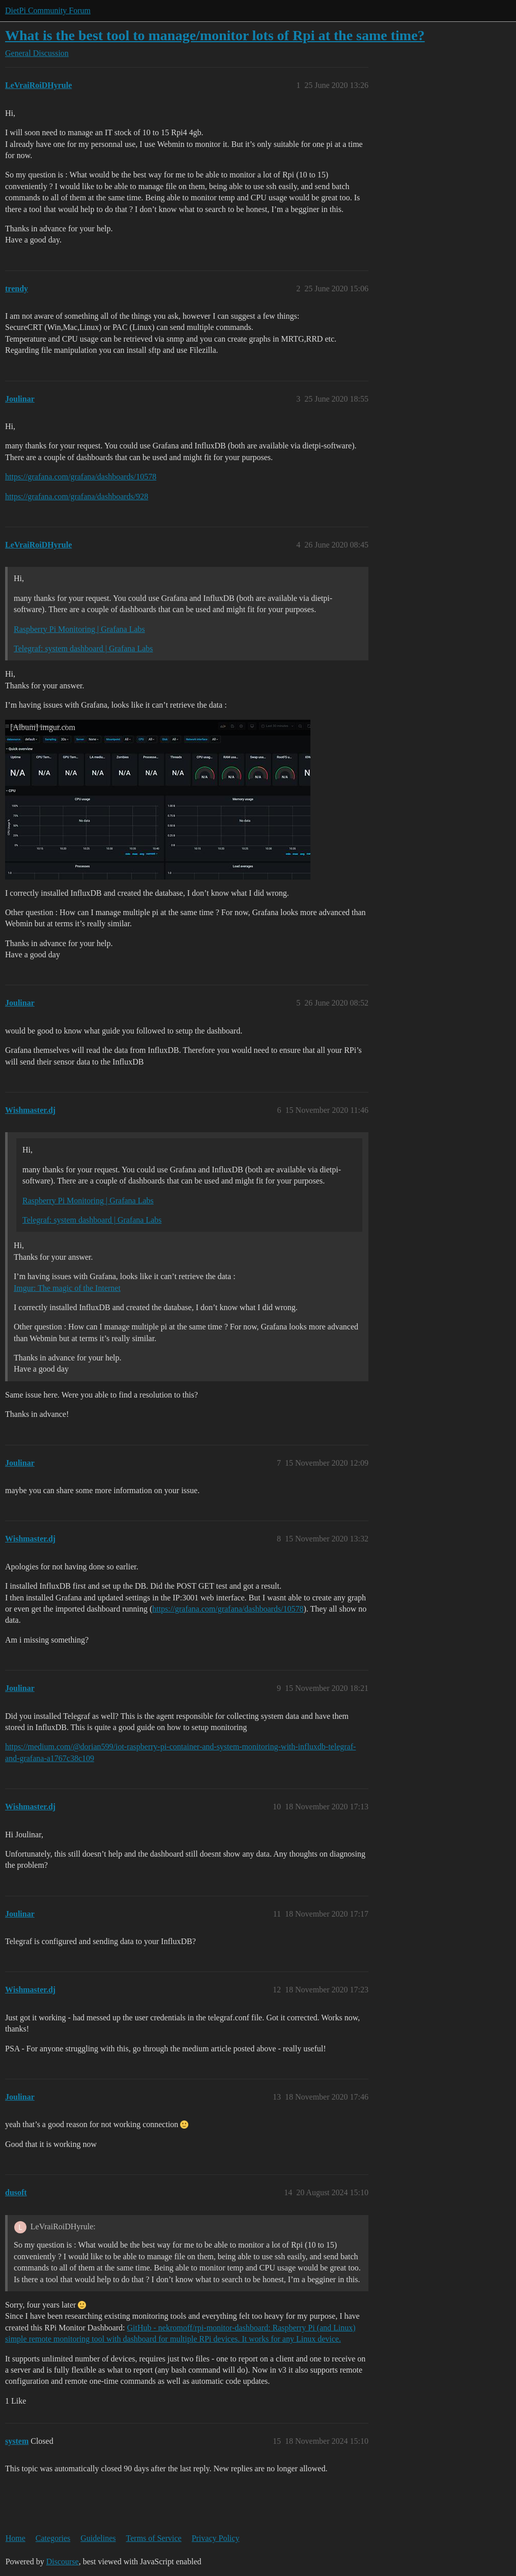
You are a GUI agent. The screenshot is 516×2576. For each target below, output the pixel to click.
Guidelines (98, 2538)
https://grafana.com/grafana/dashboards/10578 (80, 476)
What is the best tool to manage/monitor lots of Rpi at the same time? (215, 35)
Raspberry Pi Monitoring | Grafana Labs (79, 629)
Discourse (62, 2561)
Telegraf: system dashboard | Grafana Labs (83, 648)
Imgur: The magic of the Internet (67, 1288)
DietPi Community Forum (48, 10)
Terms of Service (154, 2538)
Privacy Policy (216, 2538)
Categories (53, 2538)
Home (15, 2538)
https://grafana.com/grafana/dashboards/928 (76, 496)
